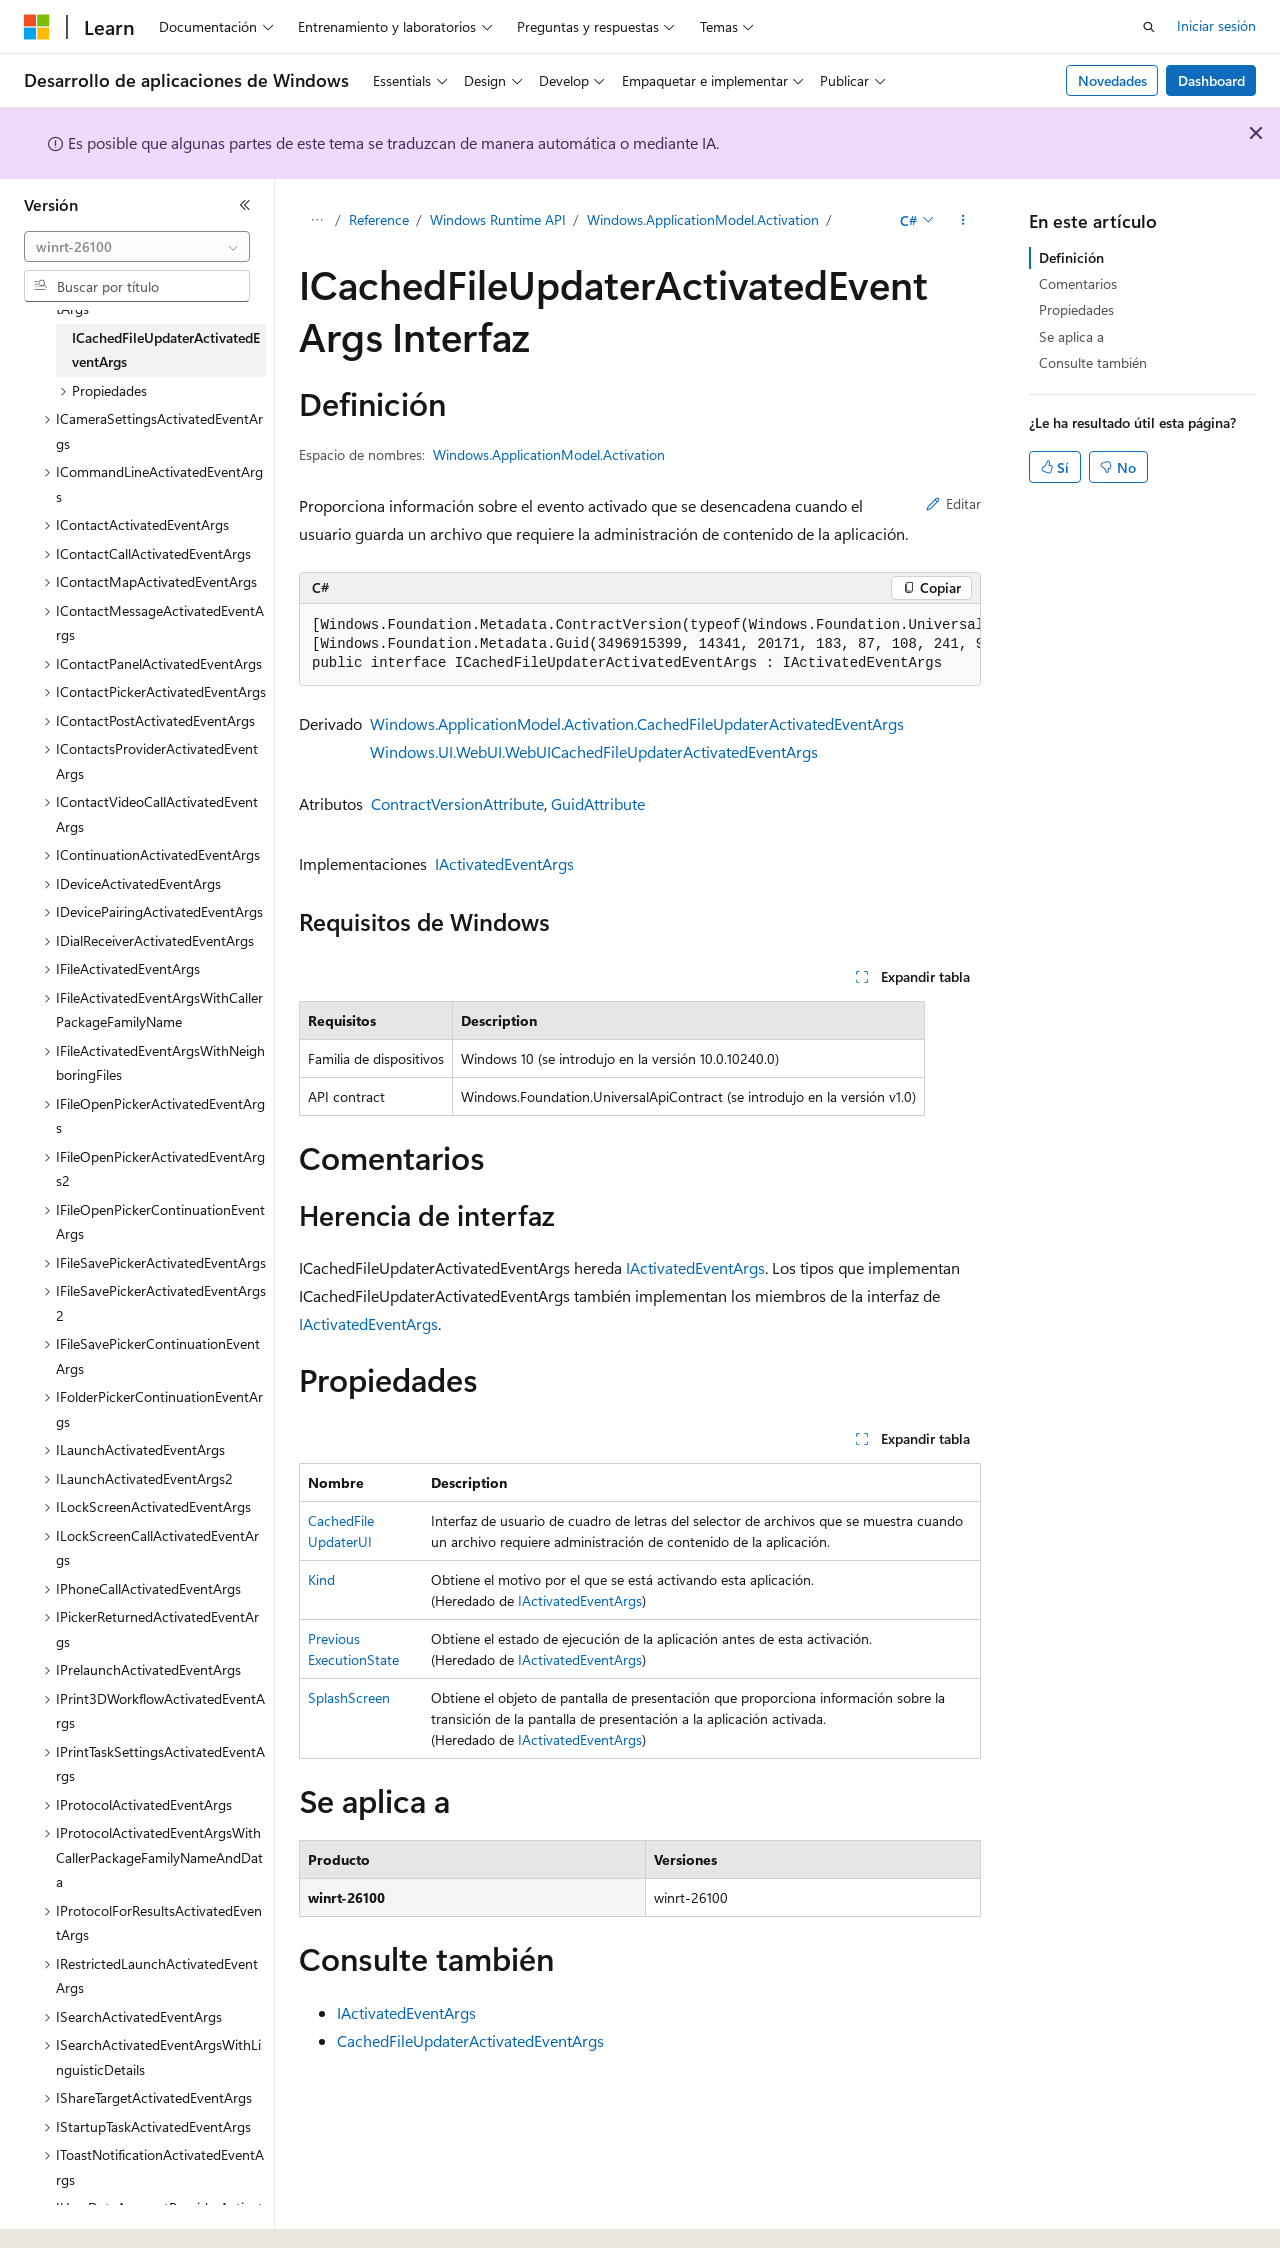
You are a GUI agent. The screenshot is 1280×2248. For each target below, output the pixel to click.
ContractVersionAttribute (457, 803)
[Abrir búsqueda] (1149, 27)
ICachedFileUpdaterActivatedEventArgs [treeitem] (166, 350)
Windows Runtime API (498, 219)
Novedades (1112, 80)
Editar (953, 503)
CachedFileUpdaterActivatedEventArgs (470, 2040)
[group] (640, 645)
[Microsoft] (37, 27)
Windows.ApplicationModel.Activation (703, 219)
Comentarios (1078, 283)
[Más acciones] (963, 221)
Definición (1071, 257)
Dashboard (1211, 80)
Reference (379, 219)
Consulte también (1093, 362)
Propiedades (1076, 309)
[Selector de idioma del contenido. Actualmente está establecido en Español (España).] (96, 2215)
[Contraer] (245, 205)
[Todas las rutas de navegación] (316, 221)
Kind (321, 1579)
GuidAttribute (598, 803)
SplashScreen (349, 1697)
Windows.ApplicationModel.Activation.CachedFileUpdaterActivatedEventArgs (637, 723)
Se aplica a (1071, 336)
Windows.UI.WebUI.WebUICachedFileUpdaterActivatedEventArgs (594, 751)
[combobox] (137, 247)
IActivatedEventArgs (504, 863)
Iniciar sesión (1216, 25)
